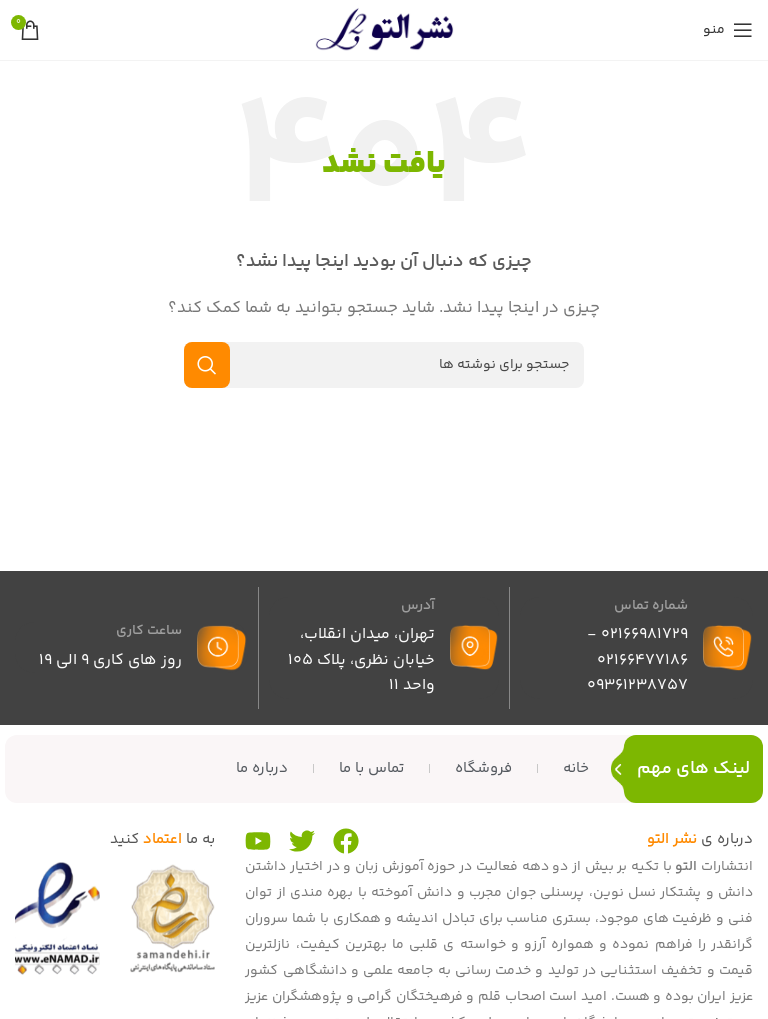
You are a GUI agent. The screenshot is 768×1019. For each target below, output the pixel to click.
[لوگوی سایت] (384, 29)
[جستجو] (384, 365)
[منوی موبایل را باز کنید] (728, 30)
